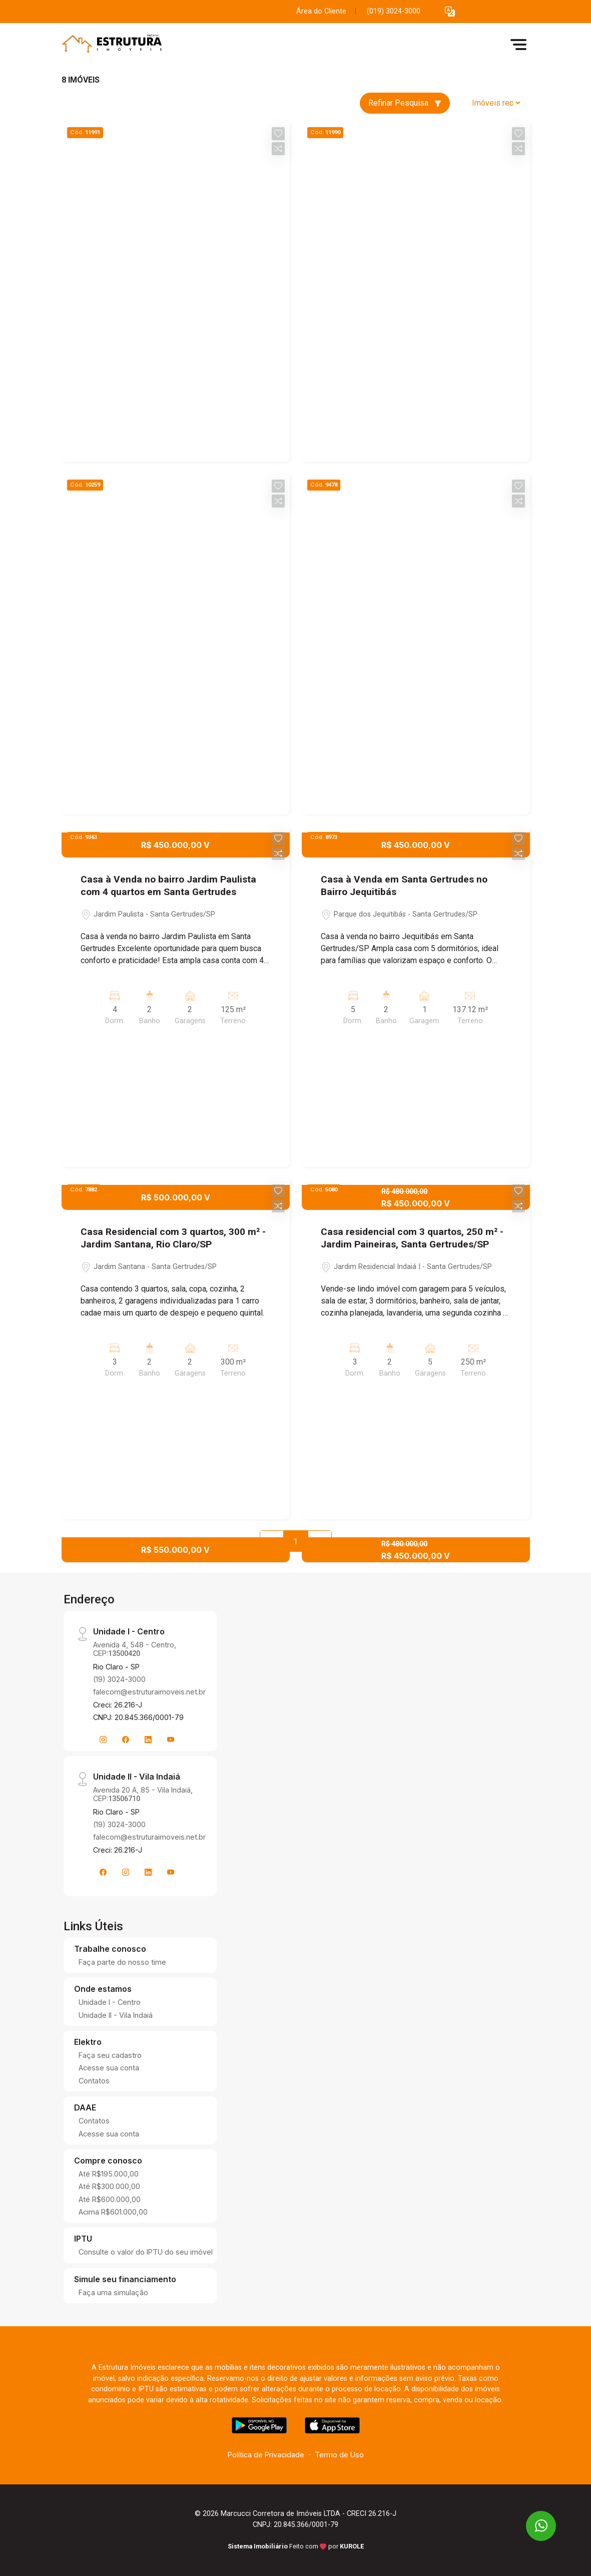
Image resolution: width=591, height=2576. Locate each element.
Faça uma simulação (113, 2292)
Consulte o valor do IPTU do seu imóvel (146, 2252)
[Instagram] (103, 1740)
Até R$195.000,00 (109, 2174)
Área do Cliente (321, 11)
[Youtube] (171, 1740)
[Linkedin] (148, 1740)
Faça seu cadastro (110, 2055)
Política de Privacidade (266, 2454)
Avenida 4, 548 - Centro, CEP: (134, 1648)
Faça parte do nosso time (122, 1962)
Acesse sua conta (109, 2067)
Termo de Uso (339, 2454)
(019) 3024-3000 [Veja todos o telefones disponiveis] (393, 11)
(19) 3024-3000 (119, 1679)
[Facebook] (126, 1740)
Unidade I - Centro (110, 2002)
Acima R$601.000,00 (113, 2212)
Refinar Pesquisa (404, 103)
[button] (450, 12)
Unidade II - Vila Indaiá (116, 2015)
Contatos (94, 2080)
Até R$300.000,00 (109, 2186)
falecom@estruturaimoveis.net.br (149, 1691)
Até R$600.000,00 (110, 2199)
